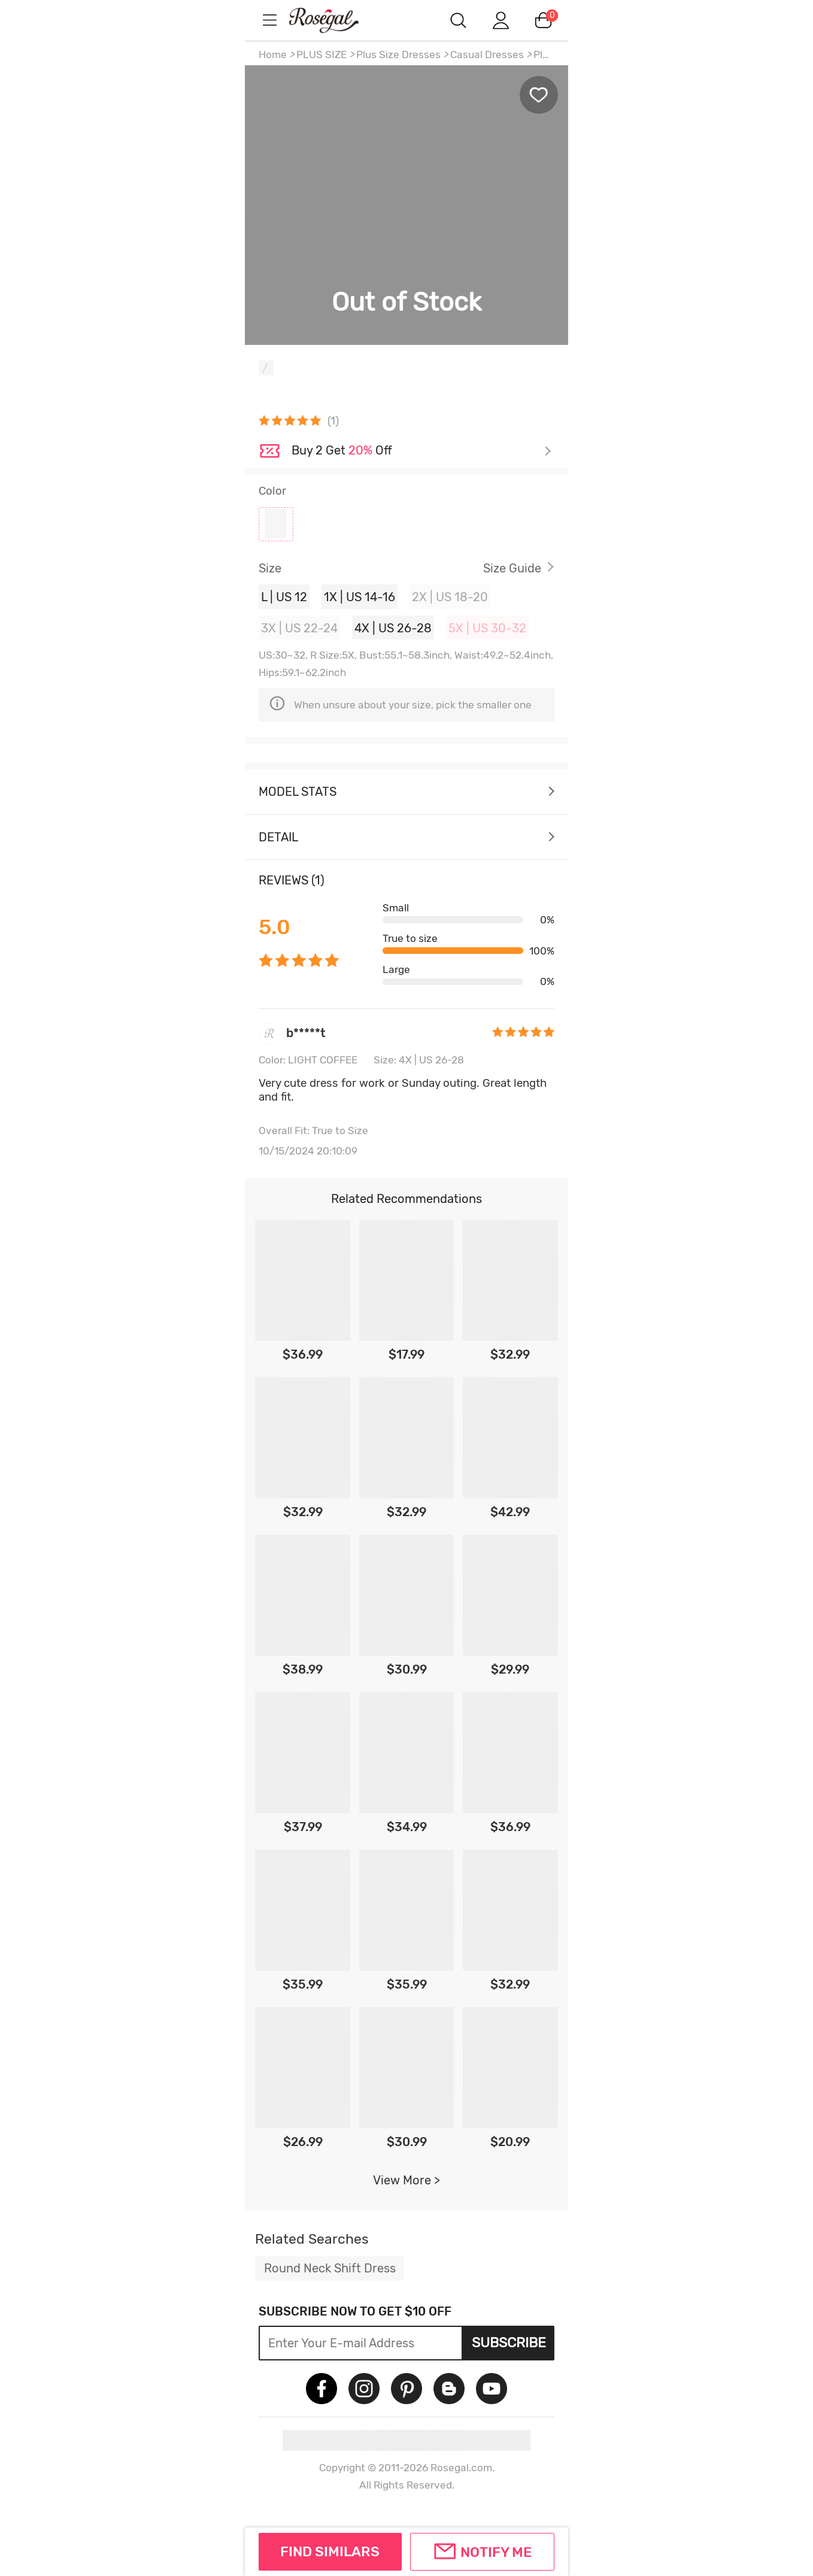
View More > (406, 2180)
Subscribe (509, 2342)
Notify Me (496, 2552)
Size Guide (512, 568)
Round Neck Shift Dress (330, 2268)
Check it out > (421, 451)
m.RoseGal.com (334, 20)
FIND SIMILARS (330, 2551)
